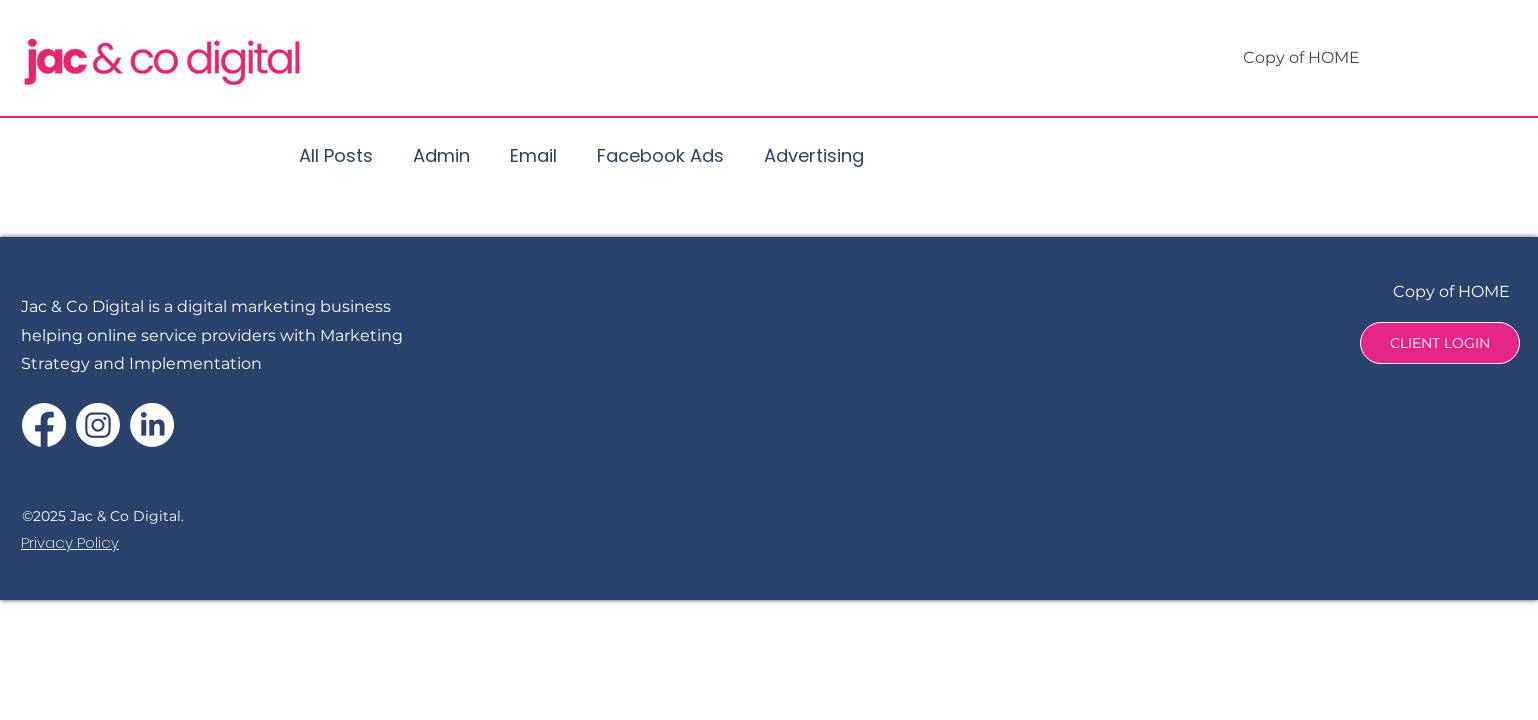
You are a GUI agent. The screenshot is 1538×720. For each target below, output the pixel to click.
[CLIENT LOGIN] (1440, 343)
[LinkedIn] (152, 425)
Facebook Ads (660, 155)
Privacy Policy (70, 542)
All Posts (336, 155)
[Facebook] (44, 425)
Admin (441, 155)
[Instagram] (98, 425)
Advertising (814, 155)
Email (533, 155)
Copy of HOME (1451, 291)
